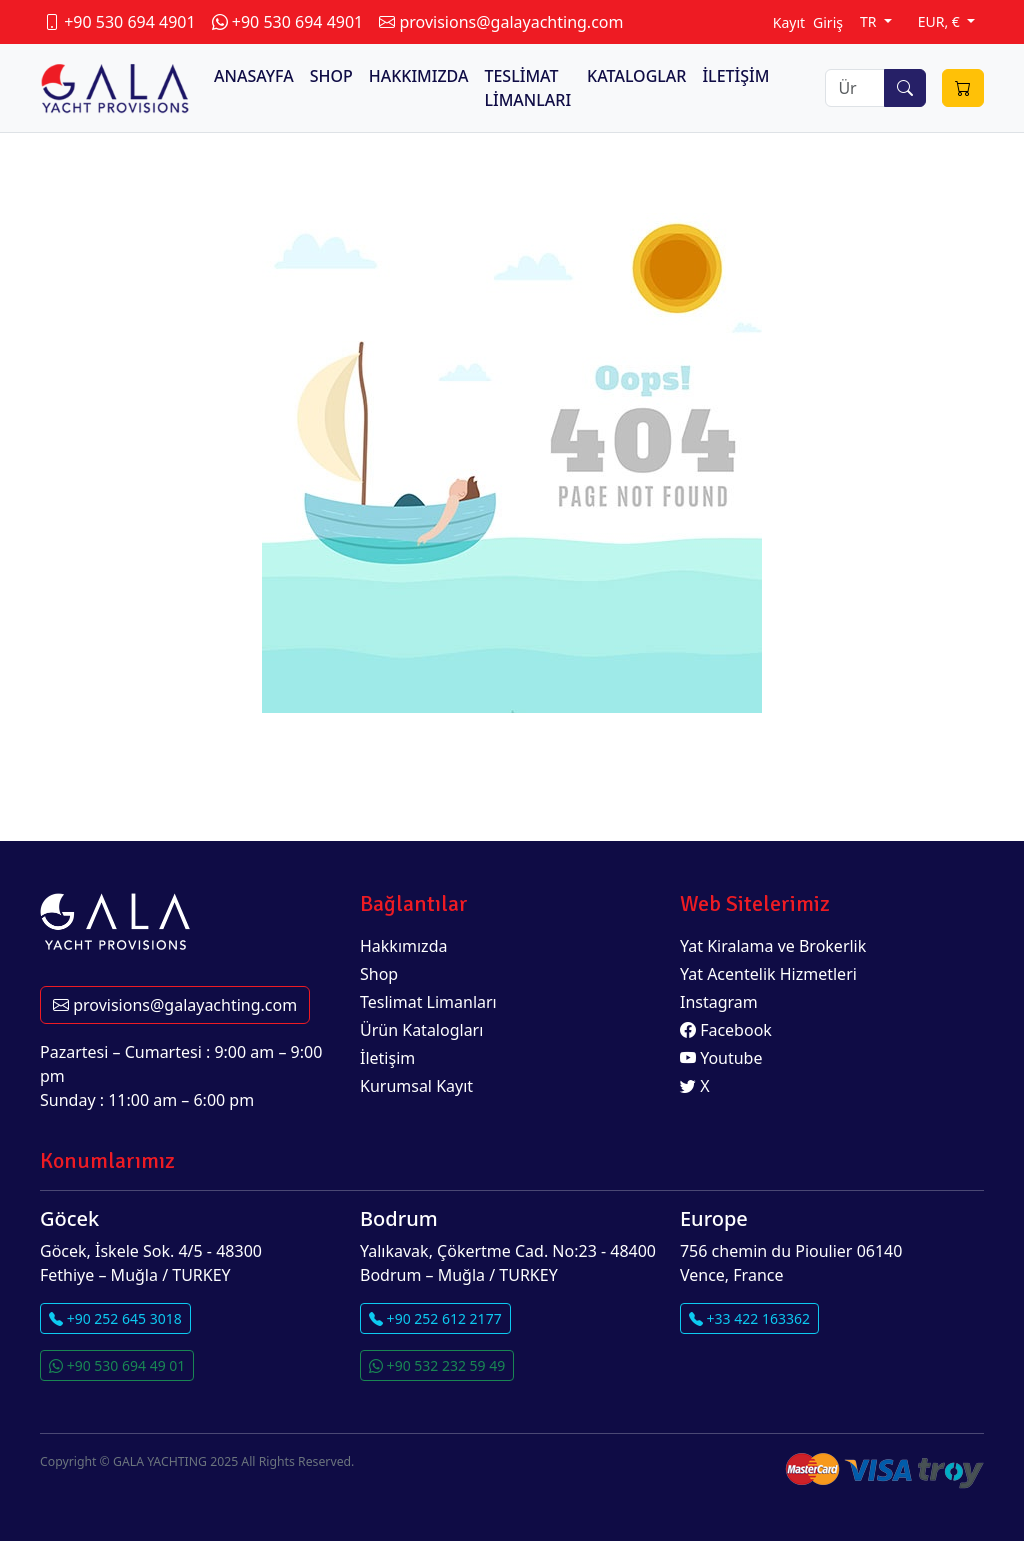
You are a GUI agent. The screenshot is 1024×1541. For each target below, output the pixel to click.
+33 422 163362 (749, 1318)
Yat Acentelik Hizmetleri (768, 974)
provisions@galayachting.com (175, 1005)
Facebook (726, 1030)
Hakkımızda (403, 946)
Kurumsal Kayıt (416, 1086)
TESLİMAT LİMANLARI (527, 88)
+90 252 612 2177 (435, 1318)
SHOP (331, 76)
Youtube (721, 1058)
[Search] (855, 88)
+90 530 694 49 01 (117, 1365)
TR (870, 21)
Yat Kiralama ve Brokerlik (773, 946)
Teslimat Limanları (428, 1002)
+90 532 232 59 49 (437, 1365)
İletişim (387, 1058)
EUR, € (941, 21)
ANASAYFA (254, 76)
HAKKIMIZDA (419, 76)
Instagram (719, 1002)
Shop (379, 974)
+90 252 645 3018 (115, 1318)
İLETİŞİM (735, 76)
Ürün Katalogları (421, 1030)
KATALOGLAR (636, 76)
